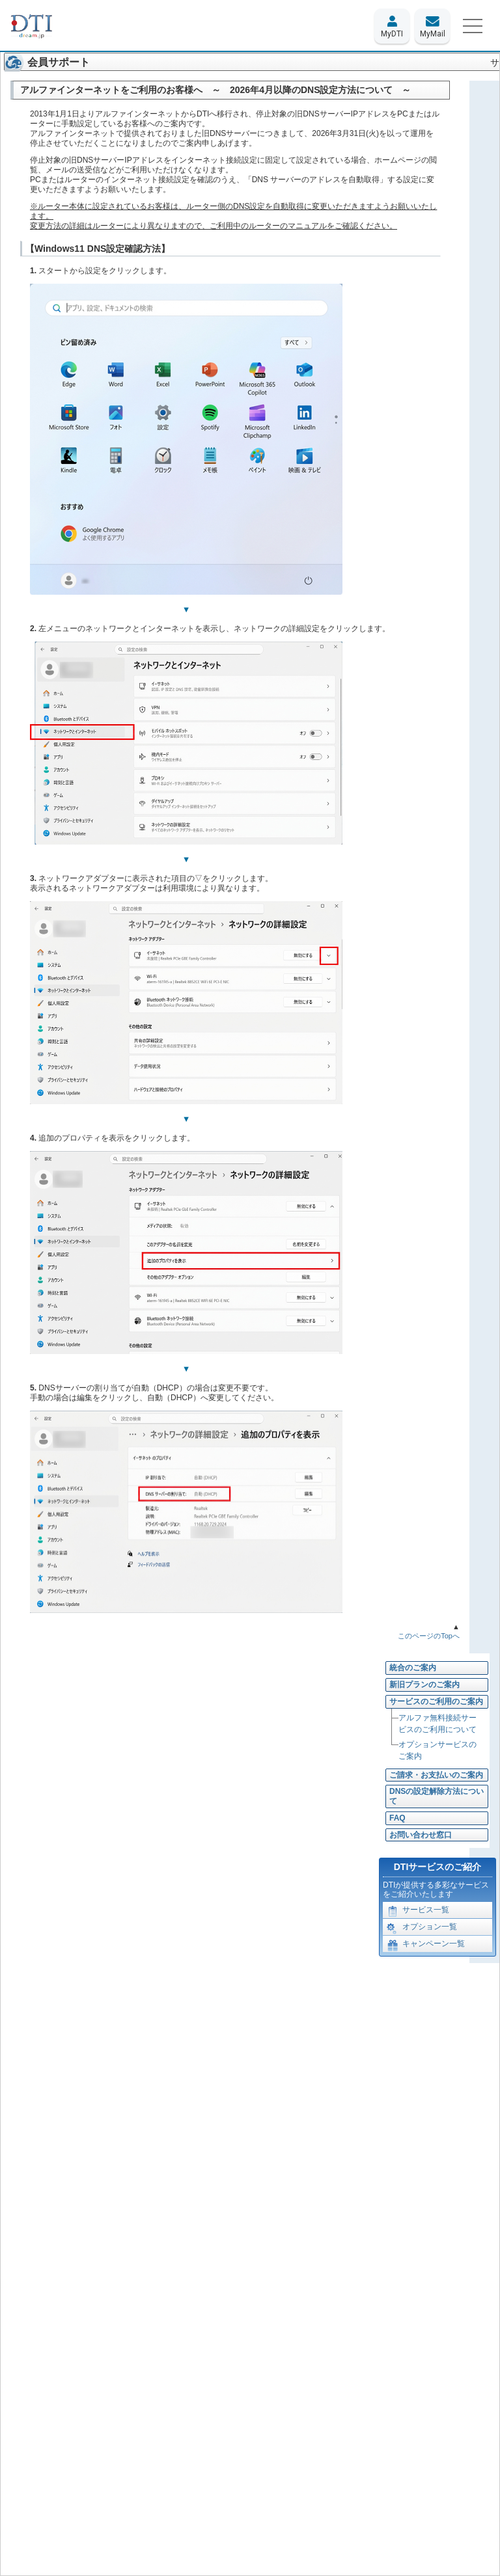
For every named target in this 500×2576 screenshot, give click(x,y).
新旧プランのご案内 (424, 1684)
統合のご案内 (412, 1667)
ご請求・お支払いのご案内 (436, 1775)
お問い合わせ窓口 (420, 1834)
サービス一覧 (417, 1911)
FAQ (397, 1818)
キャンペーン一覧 (425, 1945)
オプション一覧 (421, 1928)
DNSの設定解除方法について (436, 1796)
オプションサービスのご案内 (437, 1750)
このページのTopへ (429, 1636)
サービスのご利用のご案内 (436, 1701)
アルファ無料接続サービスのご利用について (437, 1723)
